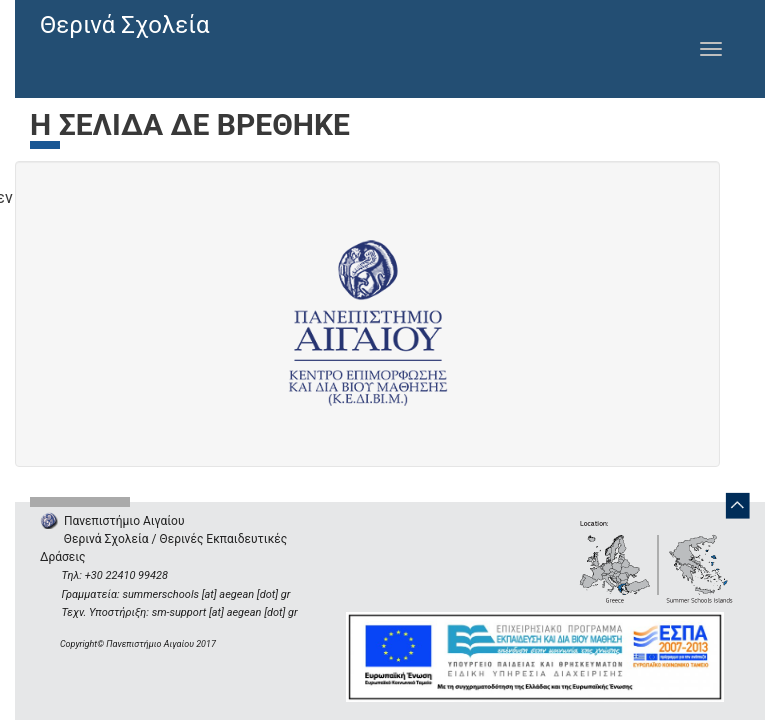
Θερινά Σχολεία (125, 25)
